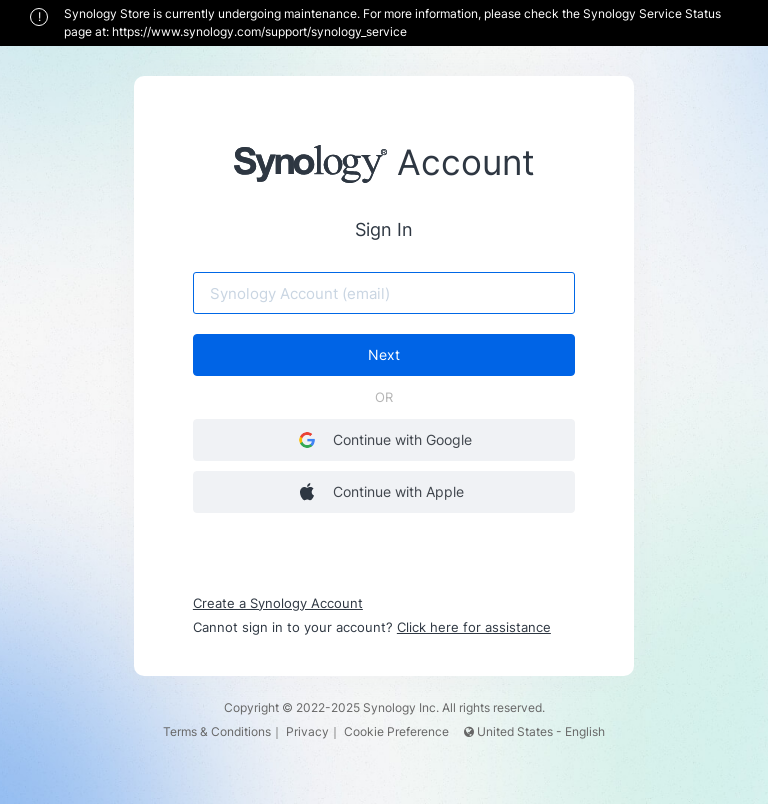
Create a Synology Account (279, 603)
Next (384, 355)
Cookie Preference (396, 731)
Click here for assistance (475, 627)
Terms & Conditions (217, 731)
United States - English (534, 731)
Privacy (307, 731)
